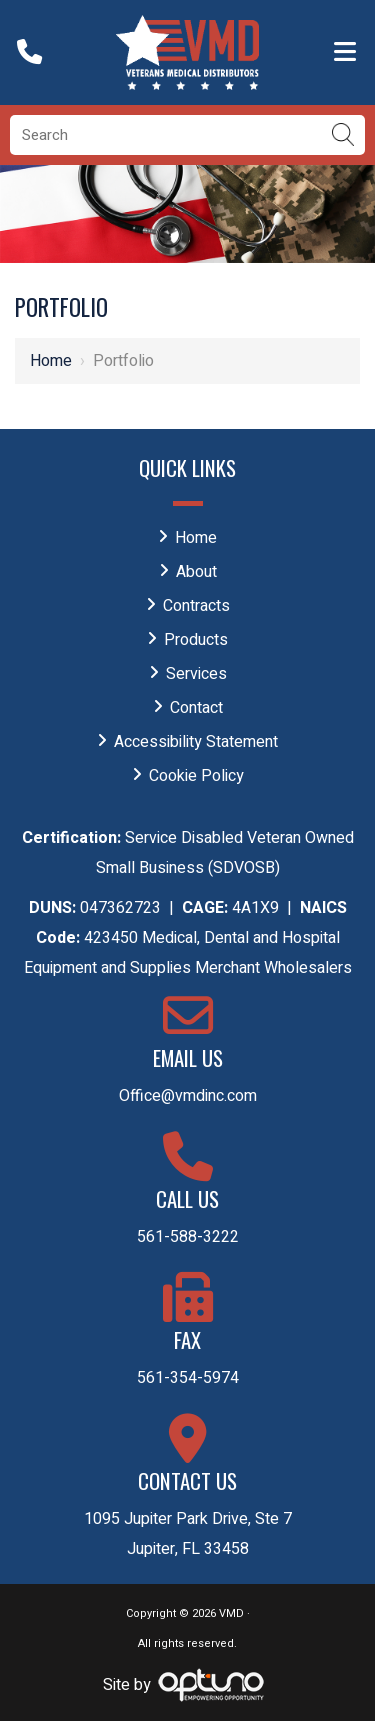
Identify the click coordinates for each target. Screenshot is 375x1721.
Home (51, 361)
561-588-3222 (188, 1237)
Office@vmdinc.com (188, 1096)
